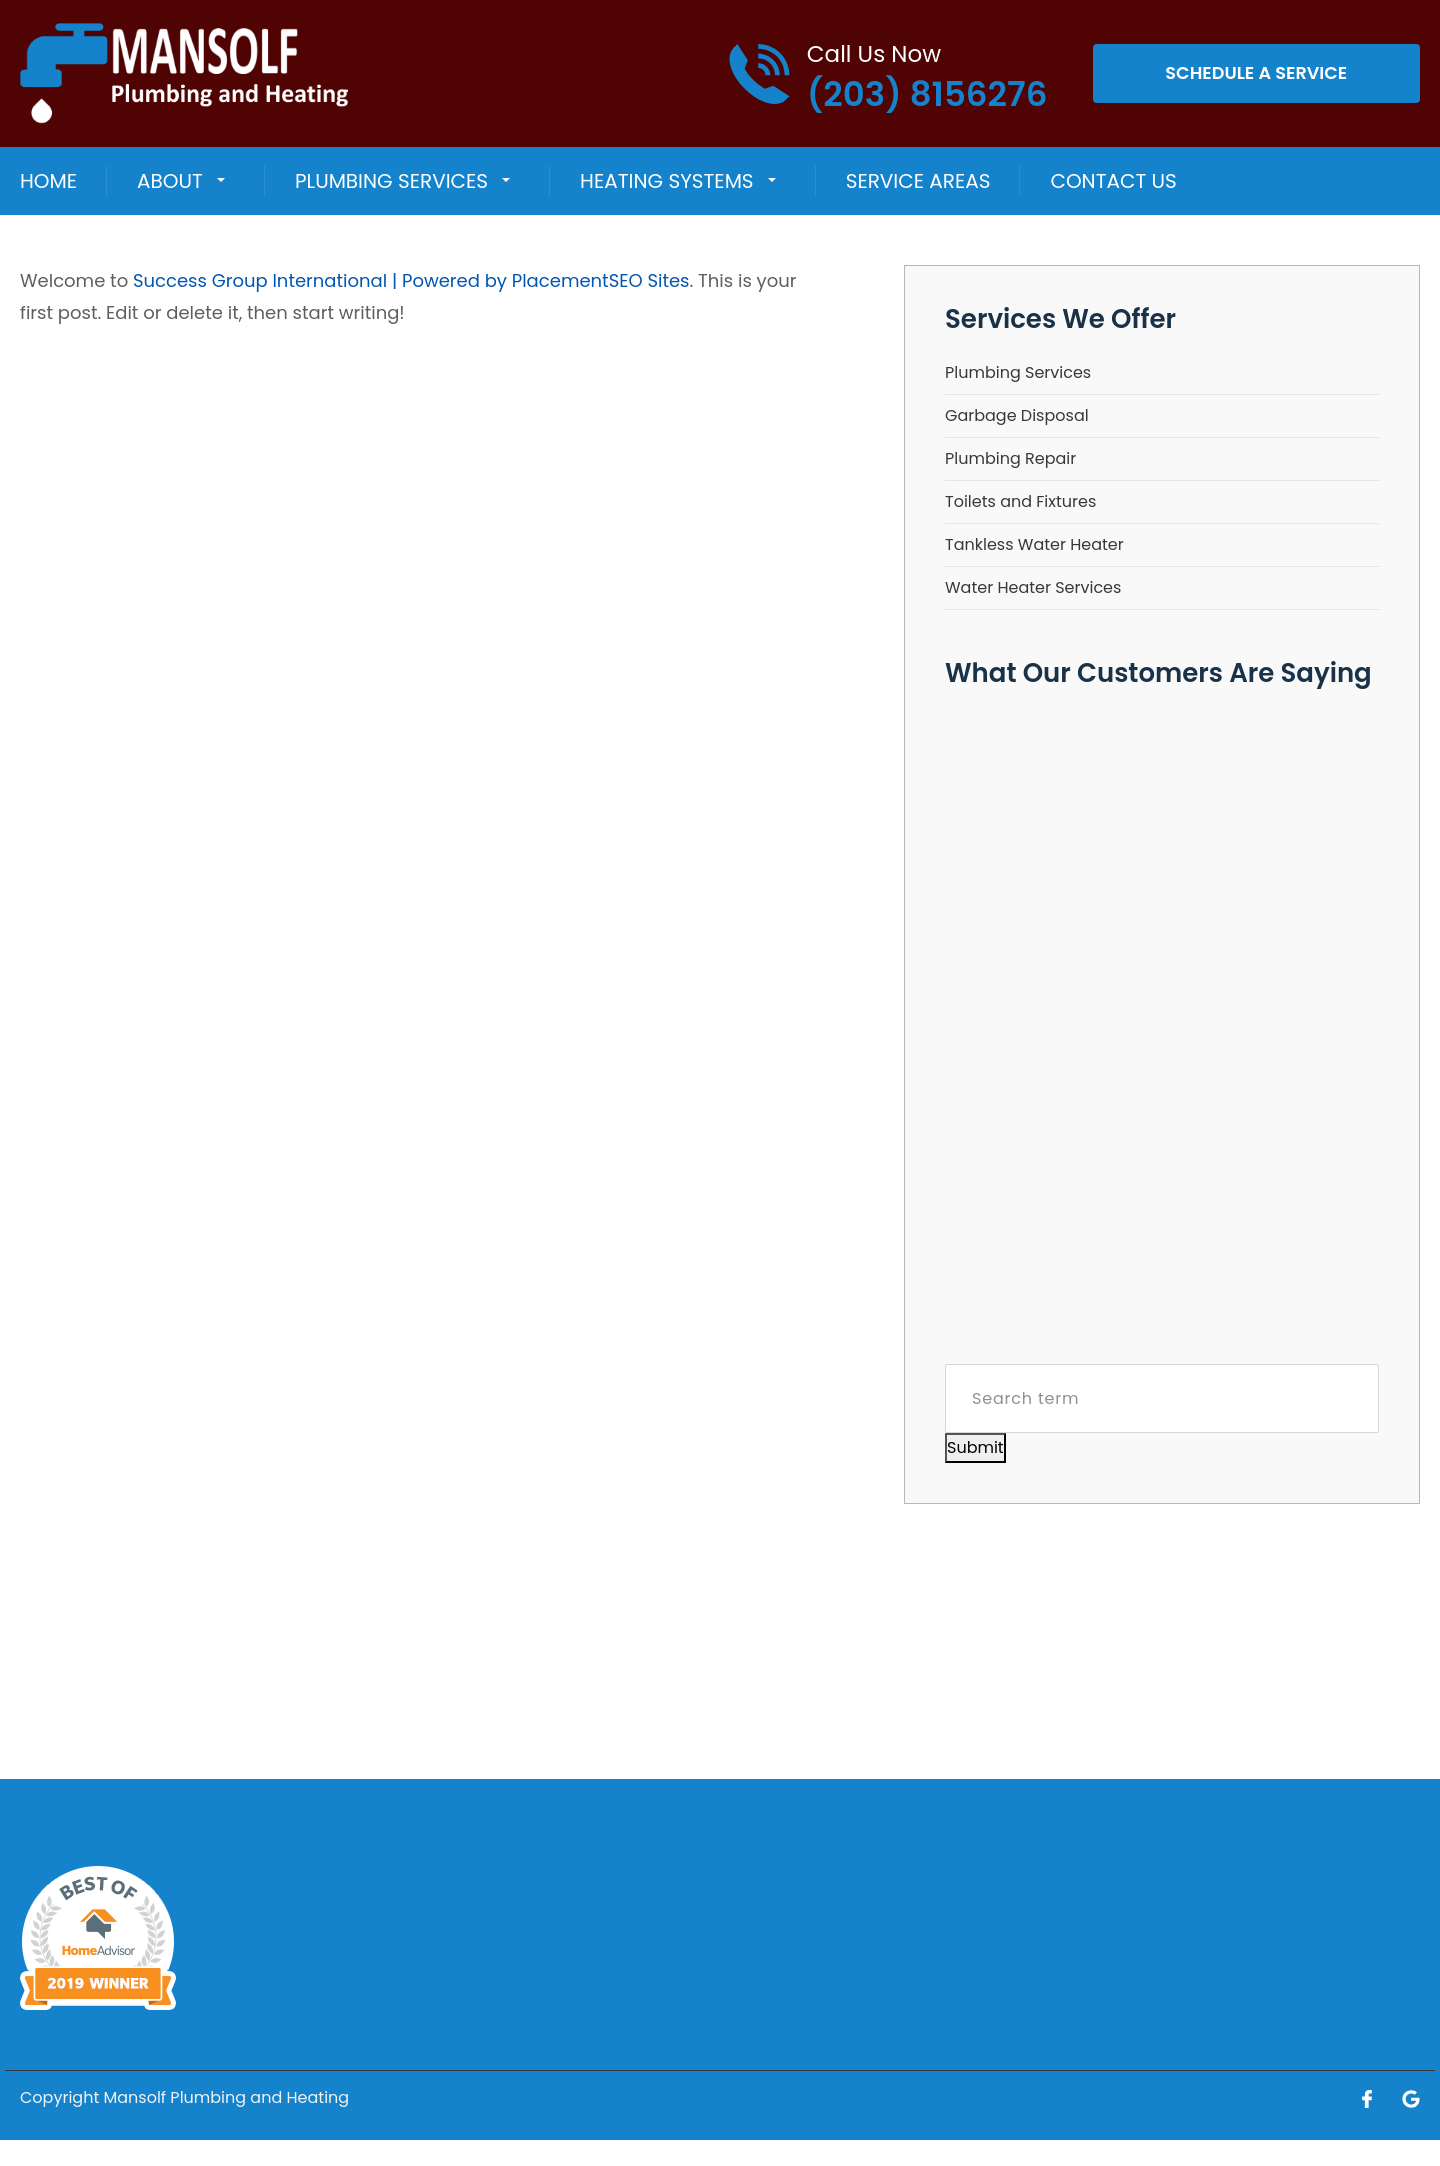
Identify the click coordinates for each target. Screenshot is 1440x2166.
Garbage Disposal (1017, 415)
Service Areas (918, 181)
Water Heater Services (1033, 587)
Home (48, 181)
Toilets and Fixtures (1020, 501)
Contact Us (1113, 181)
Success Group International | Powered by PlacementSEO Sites (411, 280)
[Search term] (1162, 1398)
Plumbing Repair (1010, 458)
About (170, 181)
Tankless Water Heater (1034, 544)
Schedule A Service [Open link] (1256, 73)
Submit (975, 1447)
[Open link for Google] (1411, 2097)
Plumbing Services (391, 181)
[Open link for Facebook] (1367, 2097)
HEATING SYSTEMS (666, 181)
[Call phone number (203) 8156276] (887, 74)
